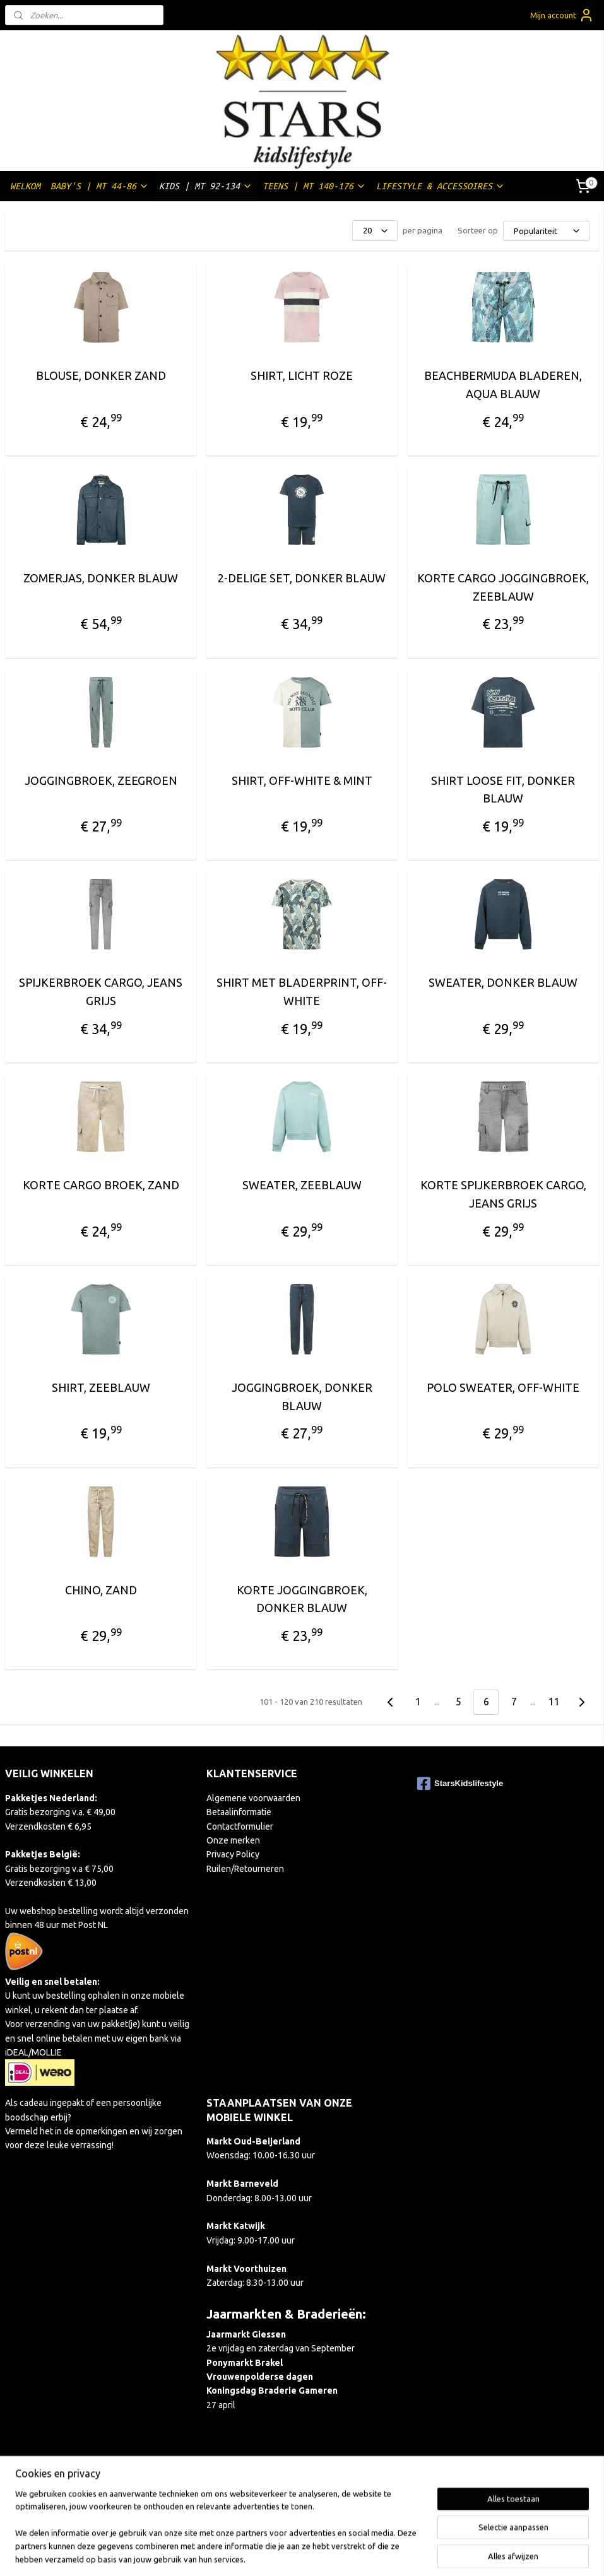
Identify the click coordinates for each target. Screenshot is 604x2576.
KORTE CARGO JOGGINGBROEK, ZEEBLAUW (503, 587)
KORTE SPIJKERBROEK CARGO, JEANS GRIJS (503, 1194)
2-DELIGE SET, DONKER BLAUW (302, 578)
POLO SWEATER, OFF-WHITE (503, 1387)
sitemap (264, 2552)
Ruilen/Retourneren (245, 1869)
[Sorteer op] (546, 230)
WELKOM (25, 186)
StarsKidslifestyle (460, 1783)
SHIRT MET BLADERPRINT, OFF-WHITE (301, 992)
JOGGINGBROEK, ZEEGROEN (101, 780)
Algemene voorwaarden (253, 1798)
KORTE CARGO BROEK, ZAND (101, 1185)
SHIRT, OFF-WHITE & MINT (302, 780)
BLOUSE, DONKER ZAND (101, 375)
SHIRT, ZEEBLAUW (101, 1387)
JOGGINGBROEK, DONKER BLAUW (302, 1396)
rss (287, 2552)
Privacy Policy (232, 1854)
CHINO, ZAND (101, 1590)
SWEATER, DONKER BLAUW (503, 983)
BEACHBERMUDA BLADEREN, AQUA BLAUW (503, 384)
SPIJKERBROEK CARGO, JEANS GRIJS (100, 992)
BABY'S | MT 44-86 (99, 186)
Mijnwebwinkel (441, 2552)
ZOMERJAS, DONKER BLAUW (100, 578)
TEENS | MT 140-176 (314, 186)
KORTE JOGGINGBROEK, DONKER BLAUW (302, 1599)
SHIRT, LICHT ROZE (302, 375)
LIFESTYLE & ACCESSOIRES (440, 186)
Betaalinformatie (238, 1812)
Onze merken (233, 1840)
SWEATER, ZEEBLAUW (302, 1185)
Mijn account (562, 15)
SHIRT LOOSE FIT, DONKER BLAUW (503, 789)
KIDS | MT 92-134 (205, 186)
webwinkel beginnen (333, 2552)
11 (554, 1701)
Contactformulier (239, 1826)
